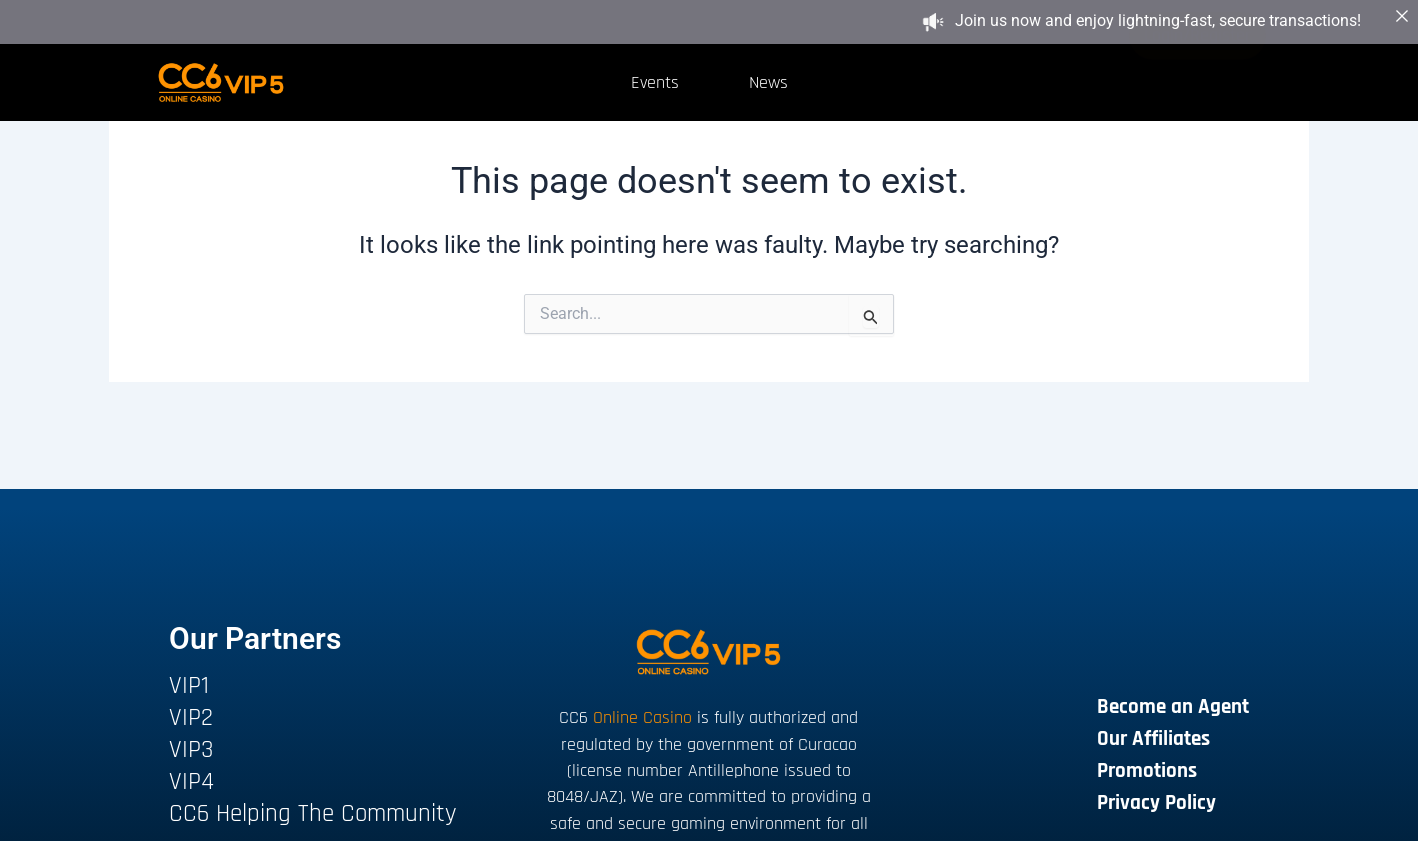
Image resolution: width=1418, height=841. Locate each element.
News (768, 82)
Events (655, 82)
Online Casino (642, 717)
